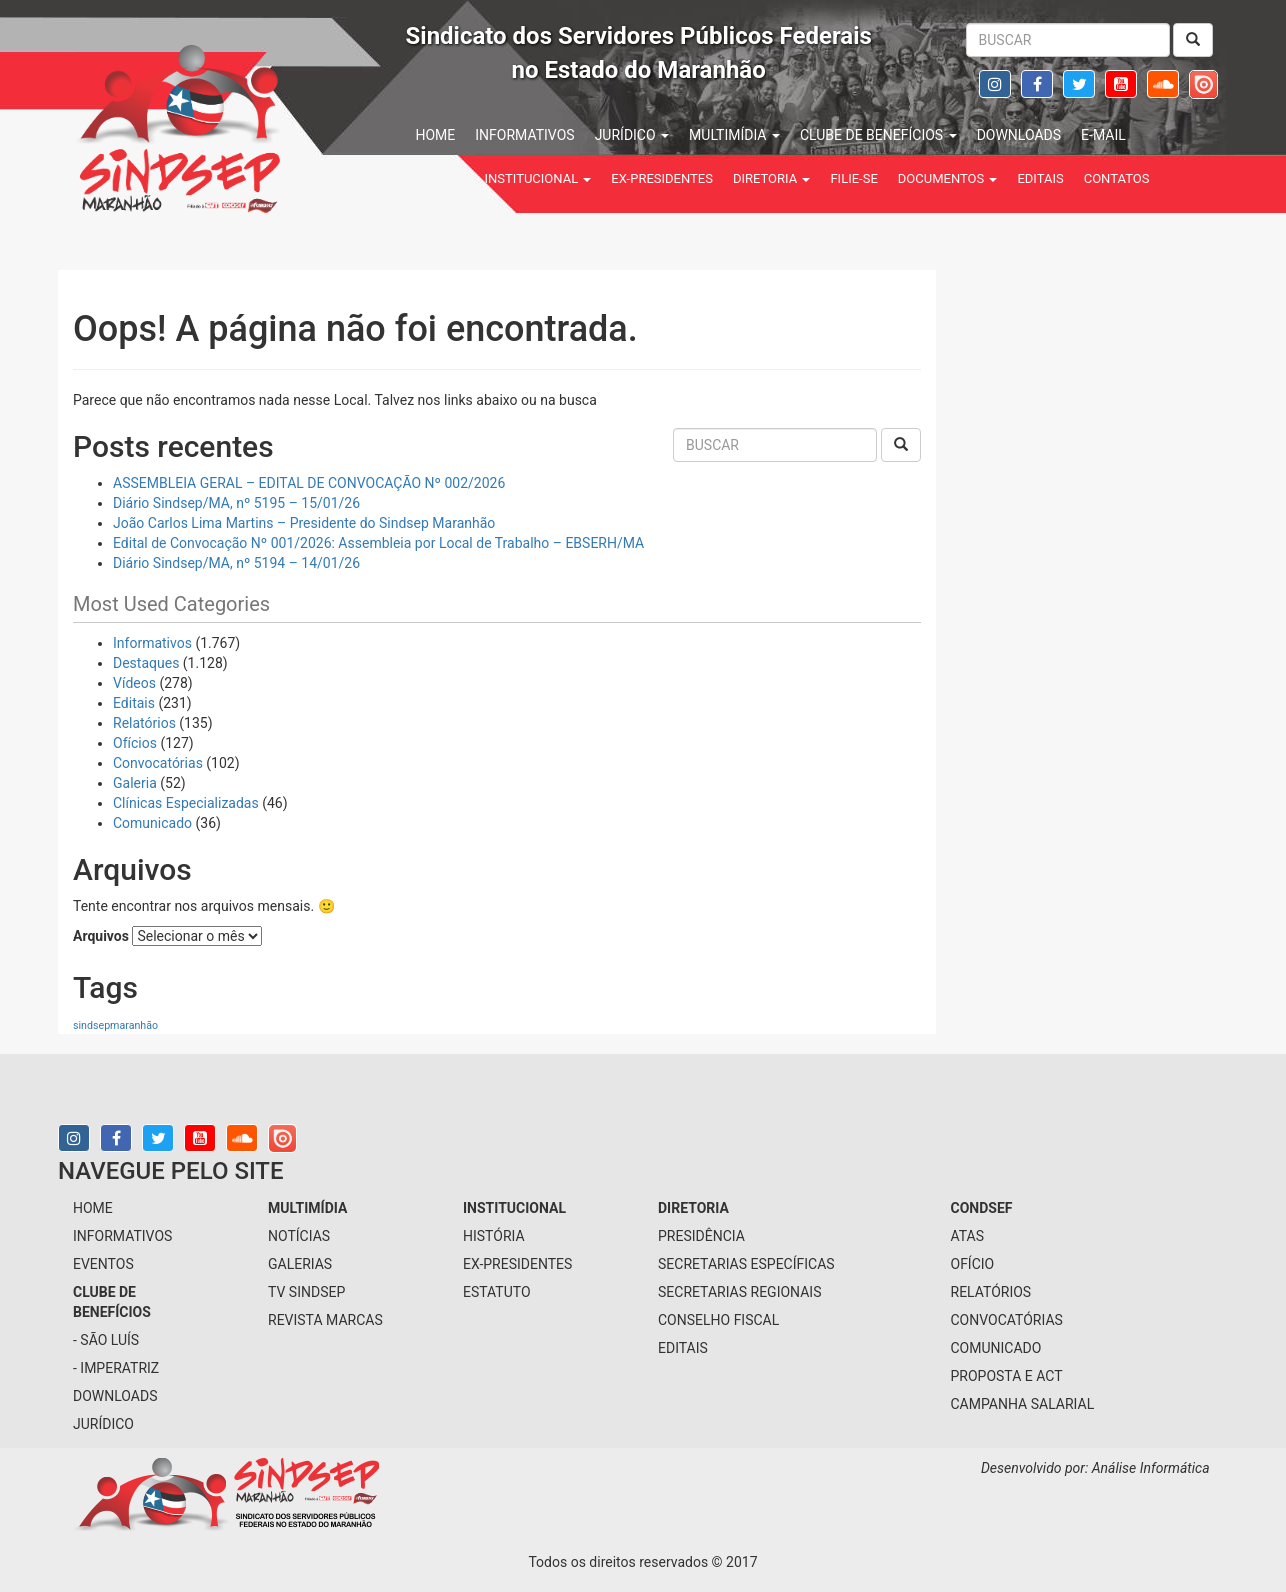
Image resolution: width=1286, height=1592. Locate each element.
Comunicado (152, 823)
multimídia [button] (734, 135)
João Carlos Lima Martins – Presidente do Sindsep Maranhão (304, 523)
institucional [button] (538, 178)
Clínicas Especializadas (186, 803)
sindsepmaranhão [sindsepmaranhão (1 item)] (115, 1025)
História (494, 1236)
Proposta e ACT (1007, 1376)
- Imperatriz (116, 1368)
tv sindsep (306, 1292)
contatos (1117, 178)
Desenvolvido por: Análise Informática (1097, 1468)
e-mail (1103, 135)
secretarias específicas (746, 1264)
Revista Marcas (325, 1320)
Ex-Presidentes (662, 178)
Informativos (152, 643)
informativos (524, 135)
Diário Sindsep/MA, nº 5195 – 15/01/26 (236, 503)
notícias (299, 1236)
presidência (701, 1236)
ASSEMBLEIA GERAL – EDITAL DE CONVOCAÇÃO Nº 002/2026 (309, 483)
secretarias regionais (739, 1292)
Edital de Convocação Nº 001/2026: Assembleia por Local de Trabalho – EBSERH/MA (378, 543)
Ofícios (135, 743)
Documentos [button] (948, 178)
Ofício (973, 1264)
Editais (1040, 178)
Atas (968, 1236)
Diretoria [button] (771, 178)
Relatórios (144, 723)
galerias (300, 1264)
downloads (1019, 135)
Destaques (146, 663)
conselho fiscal (718, 1320)
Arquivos (101, 936)
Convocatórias (158, 763)
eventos (103, 1264)
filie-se (853, 178)
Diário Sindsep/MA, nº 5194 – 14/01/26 (236, 563)
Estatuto (497, 1292)
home (436, 135)
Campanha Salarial (1023, 1404)
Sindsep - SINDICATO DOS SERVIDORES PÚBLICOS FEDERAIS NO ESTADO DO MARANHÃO (243, 125)
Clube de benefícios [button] (878, 135)
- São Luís (106, 1340)
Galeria (135, 783)
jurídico (103, 1424)
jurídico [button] (632, 135)
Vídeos (134, 683)
